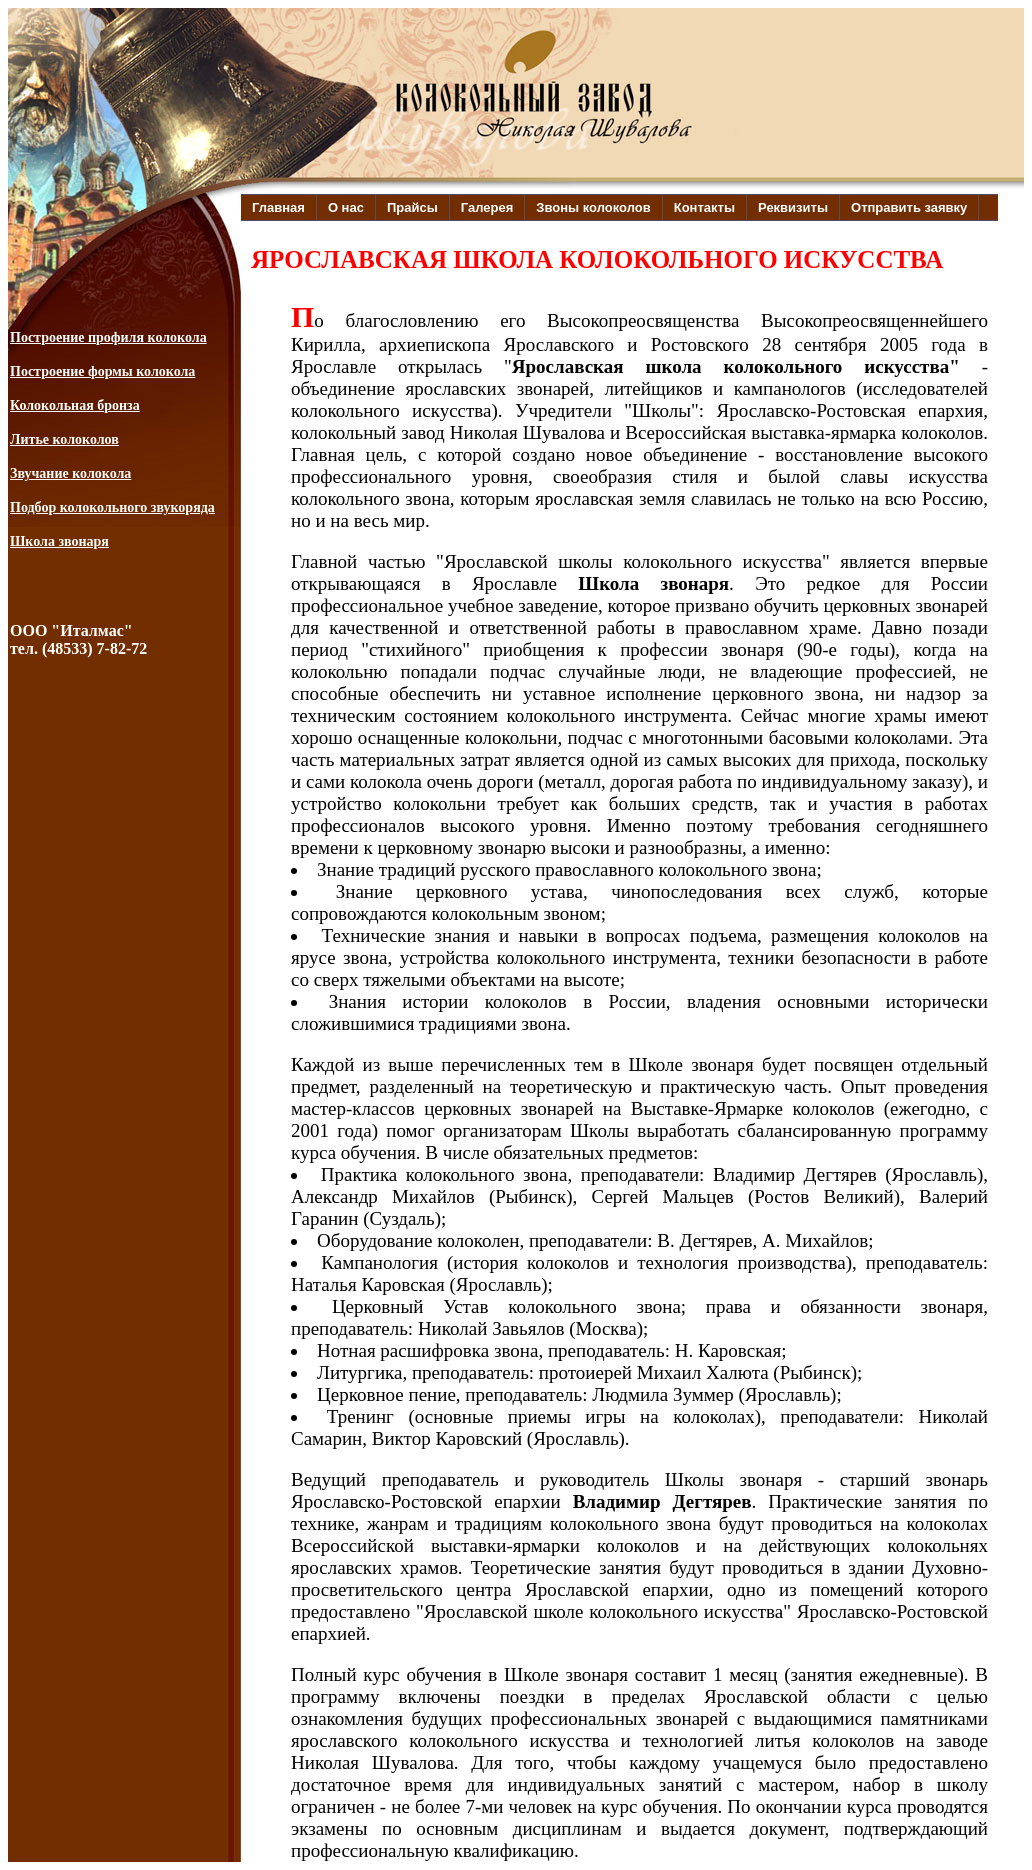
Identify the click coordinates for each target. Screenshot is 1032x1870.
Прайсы (412, 207)
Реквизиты (793, 207)
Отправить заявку (909, 207)
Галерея (487, 207)
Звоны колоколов (593, 207)
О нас (346, 207)
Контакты (704, 207)
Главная (278, 207)
